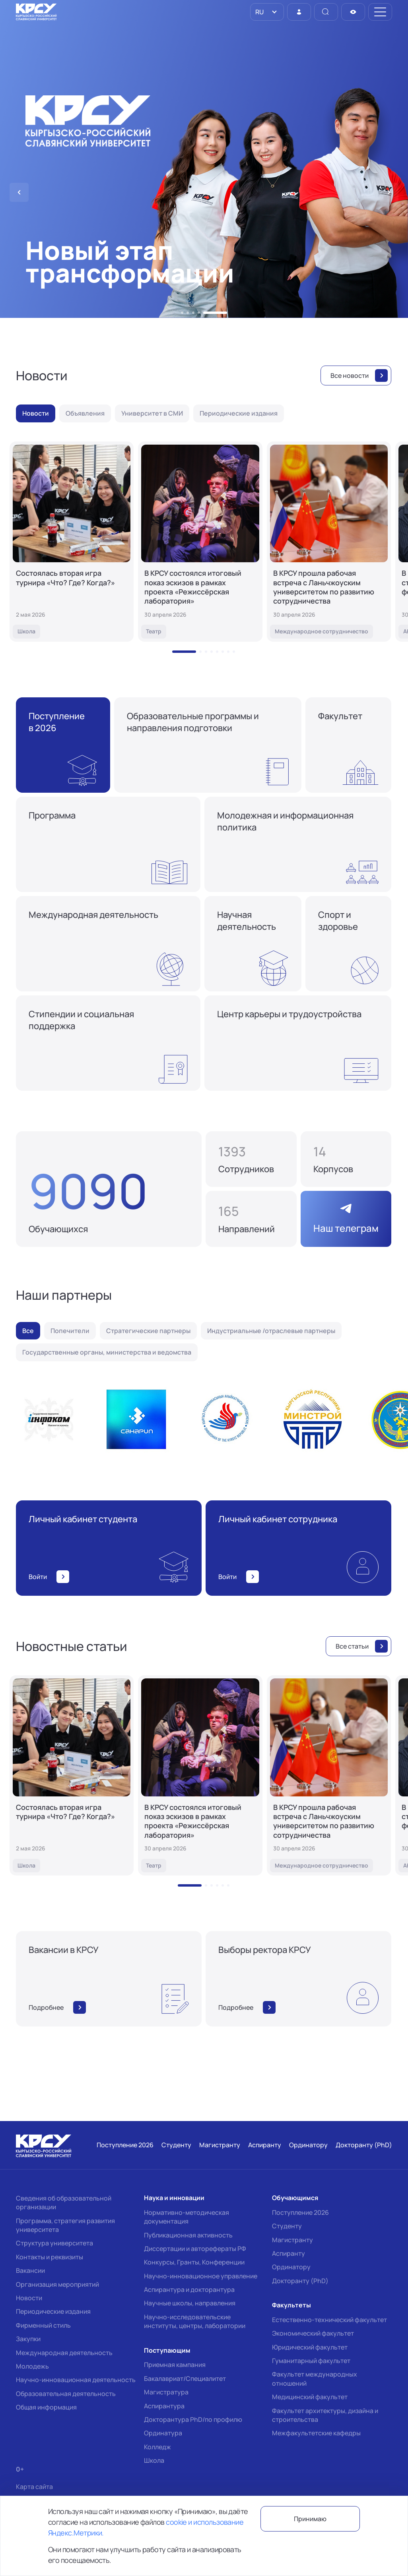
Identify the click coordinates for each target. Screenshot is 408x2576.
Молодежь (32, 2366)
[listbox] (267, 12)
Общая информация (46, 2407)
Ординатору (291, 2266)
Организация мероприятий (57, 2284)
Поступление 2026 (300, 2212)
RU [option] (258, 12)
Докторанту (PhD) (300, 2280)
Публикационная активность (188, 2235)
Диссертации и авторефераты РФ (195, 2248)
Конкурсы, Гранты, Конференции (194, 2262)
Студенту (287, 2226)
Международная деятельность (64, 2352)
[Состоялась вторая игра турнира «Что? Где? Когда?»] (72, 541)
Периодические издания (53, 2311)
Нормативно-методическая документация (186, 2217)
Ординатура (163, 2433)
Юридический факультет (310, 2347)
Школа (154, 2460)
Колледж (157, 2446)
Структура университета (54, 2243)
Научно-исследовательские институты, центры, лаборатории (194, 2321)
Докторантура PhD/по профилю (193, 2419)
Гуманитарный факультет (311, 2360)
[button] (182, 313)
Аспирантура (164, 2406)
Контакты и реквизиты (49, 2257)
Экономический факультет (313, 2333)
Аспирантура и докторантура (189, 2289)
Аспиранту (288, 2253)
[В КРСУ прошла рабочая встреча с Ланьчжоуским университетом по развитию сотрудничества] (329, 541)
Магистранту (292, 2239)
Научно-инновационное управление (200, 2276)
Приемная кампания (175, 2364)
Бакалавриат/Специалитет (185, 2378)
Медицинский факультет (310, 2396)
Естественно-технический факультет (329, 2319)
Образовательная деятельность (66, 2393)
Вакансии (30, 2270)
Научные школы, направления (189, 2303)
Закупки (28, 2338)
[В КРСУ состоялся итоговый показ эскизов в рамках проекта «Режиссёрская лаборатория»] (200, 541)
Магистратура (166, 2392)
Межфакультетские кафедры (316, 2433)
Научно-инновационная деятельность (76, 2379)
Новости (29, 2297)
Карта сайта (34, 2487)
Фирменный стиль (43, 2325)
